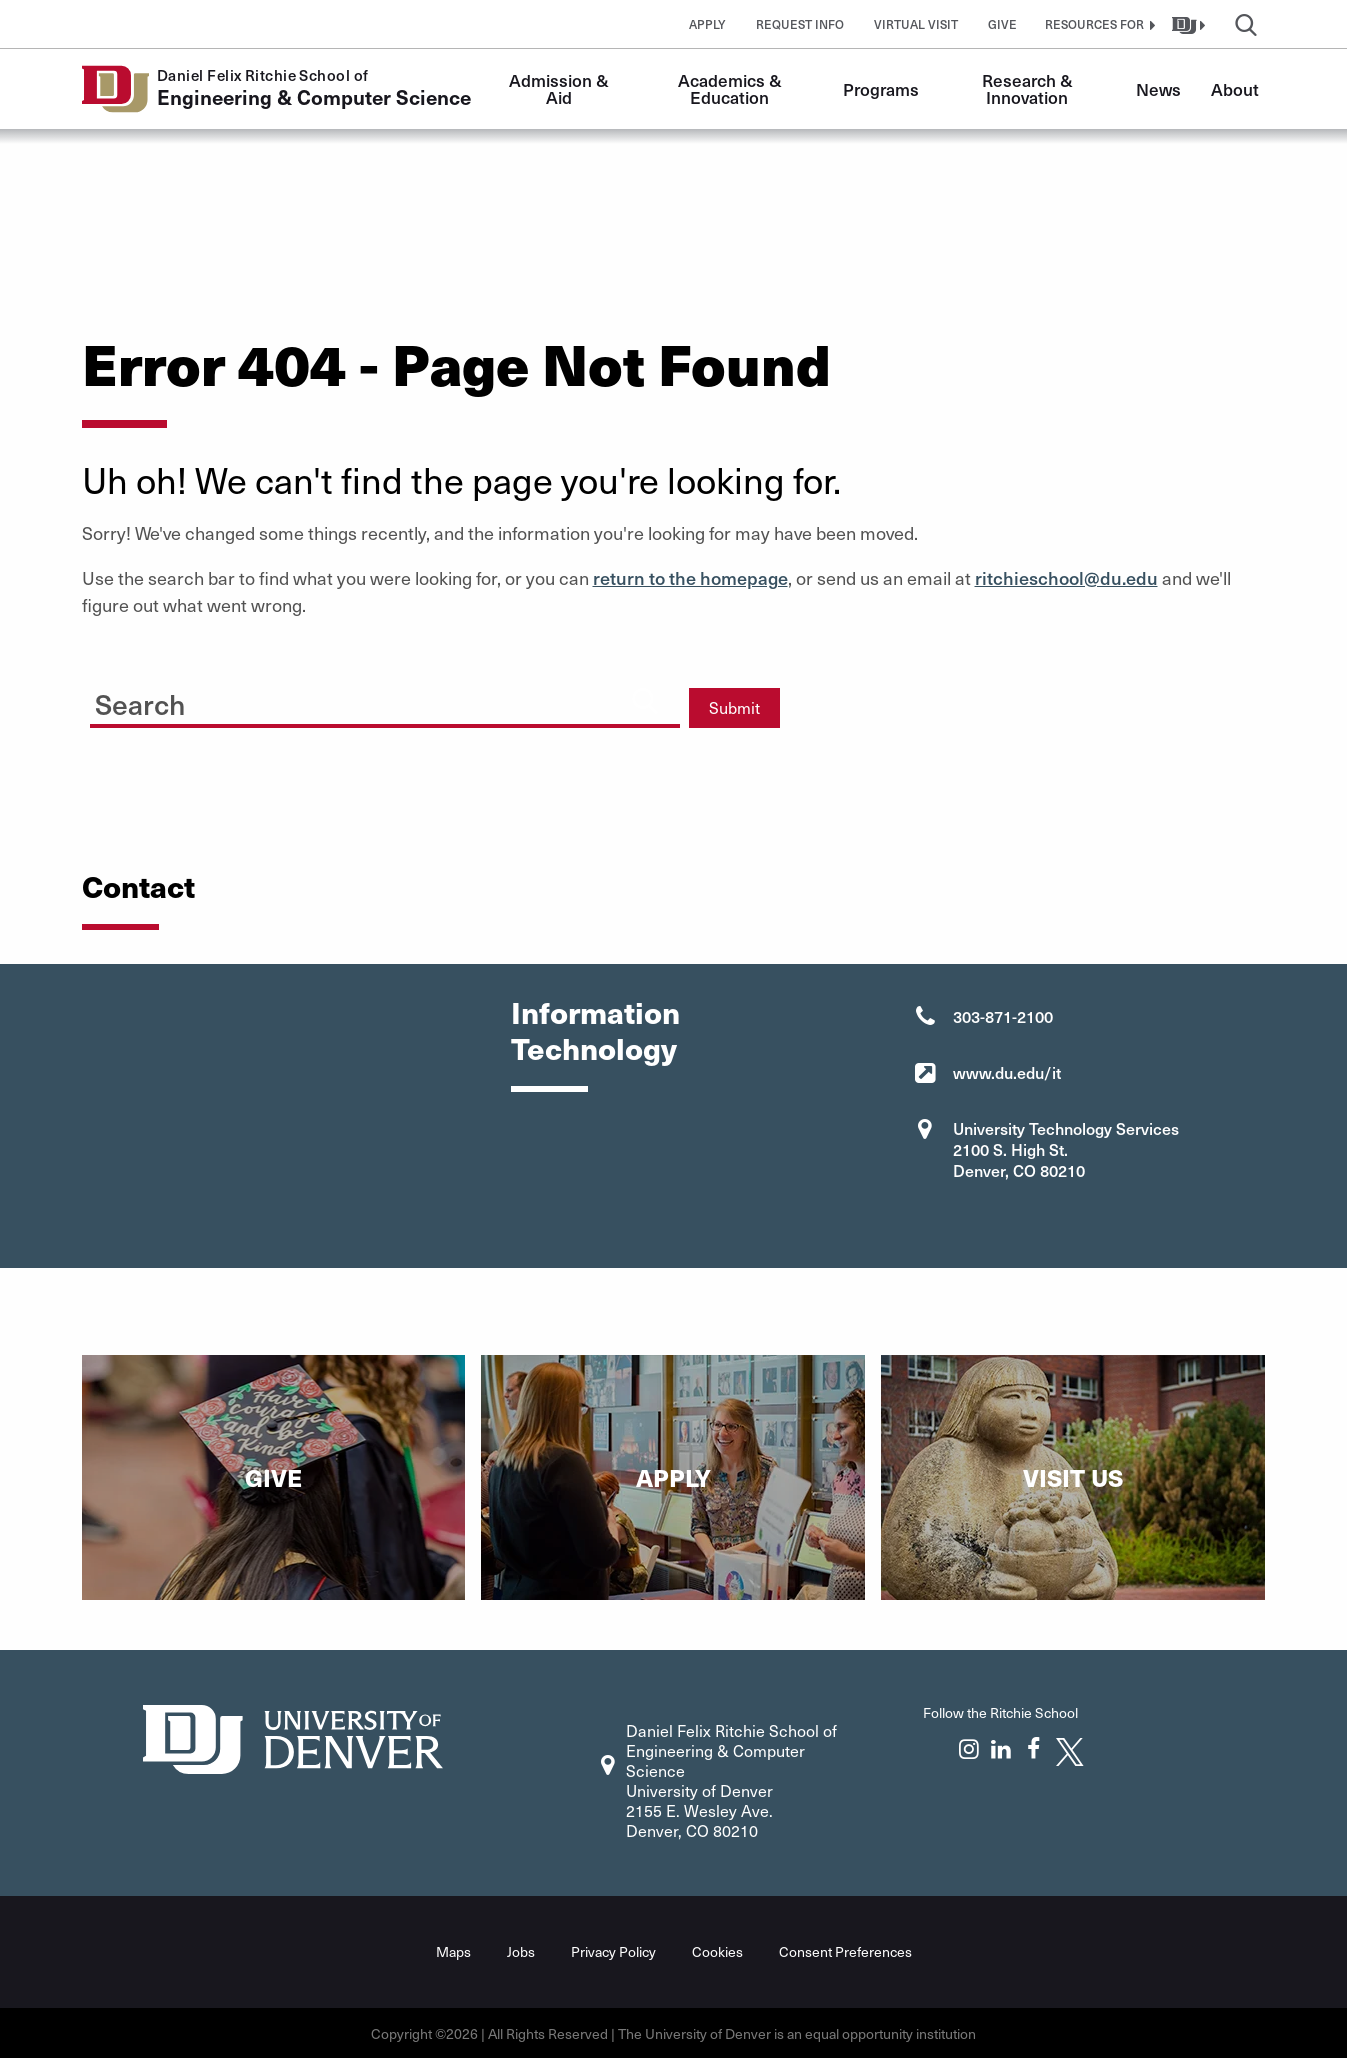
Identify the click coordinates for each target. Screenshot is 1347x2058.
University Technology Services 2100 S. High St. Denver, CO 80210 (1066, 1149)
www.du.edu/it (1007, 1072)
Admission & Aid (561, 88)
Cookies (717, 1950)
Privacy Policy (613, 1950)
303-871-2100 (1003, 1016)
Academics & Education (732, 88)
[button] (1098, 24)
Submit (734, 707)
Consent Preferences (845, 1950)
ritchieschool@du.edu (1066, 577)
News (1158, 89)
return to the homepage (690, 577)
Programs (881, 89)
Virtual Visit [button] (916, 24)
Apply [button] (707, 24)
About (1235, 89)
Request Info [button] (800, 24)
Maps (453, 1950)
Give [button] (1002, 24)
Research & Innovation (1029, 88)
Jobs (521, 1950)
